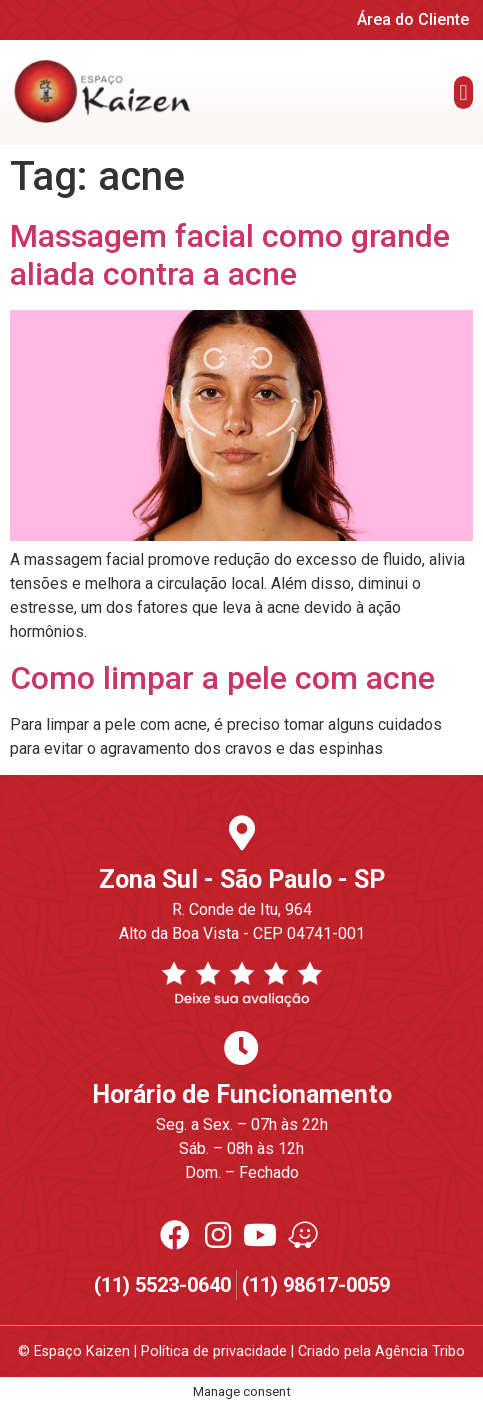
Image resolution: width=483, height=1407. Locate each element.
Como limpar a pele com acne (222, 678)
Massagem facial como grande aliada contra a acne (230, 255)
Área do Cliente (413, 19)
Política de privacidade (214, 1351)
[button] (463, 92)
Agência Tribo (420, 1351)
